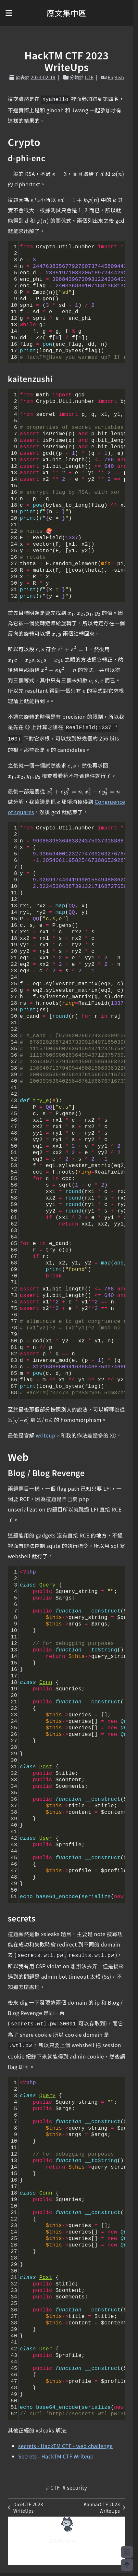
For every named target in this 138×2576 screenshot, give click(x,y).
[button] (9, 13)
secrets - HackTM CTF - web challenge (65, 2446)
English (116, 77)
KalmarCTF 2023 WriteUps (104, 2507)
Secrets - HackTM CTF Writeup (56, 2456)
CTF (89, 77)
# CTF (53, 2487)
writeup (45, 1435)
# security (75, 2487)
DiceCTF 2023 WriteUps (25, 2507)
